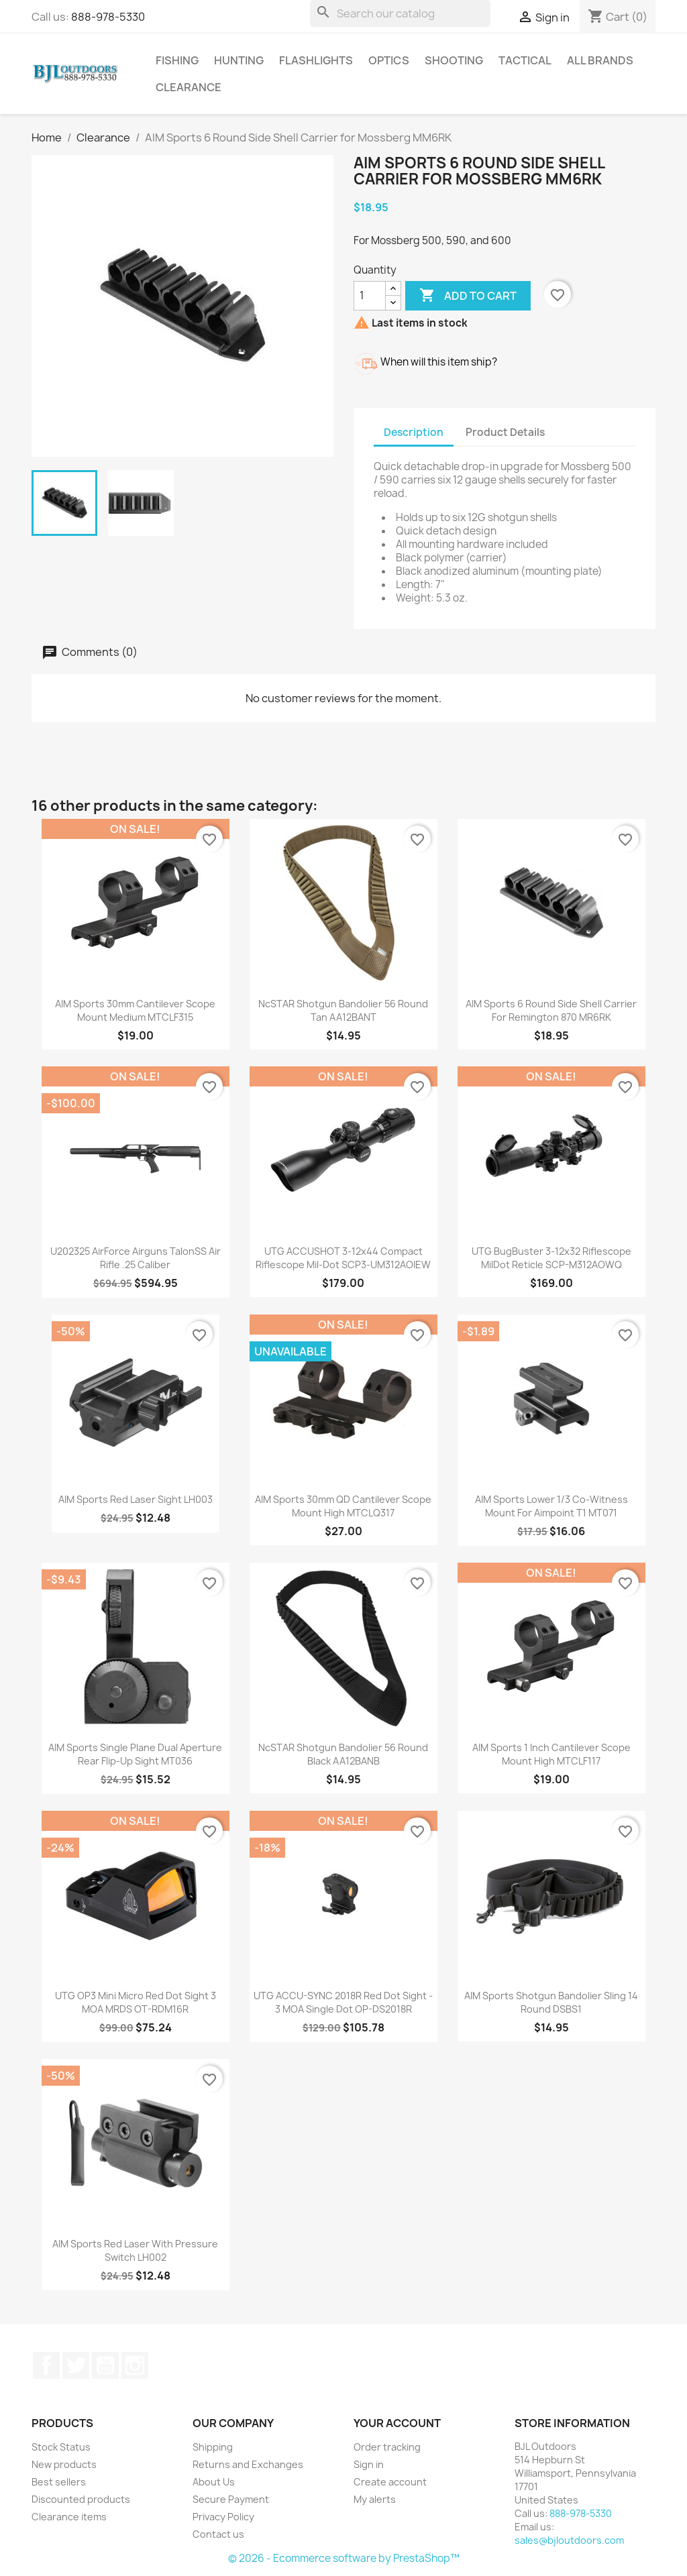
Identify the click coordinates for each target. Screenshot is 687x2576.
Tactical (524, 60)
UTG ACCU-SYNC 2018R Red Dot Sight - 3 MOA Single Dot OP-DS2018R (343, 2002)
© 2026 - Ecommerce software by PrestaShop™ (344, 2558)
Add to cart (468, 295)
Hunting (239, 60)
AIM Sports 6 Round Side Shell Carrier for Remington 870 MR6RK (551, 1010)
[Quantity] (370, 296)
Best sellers (59, 2481)
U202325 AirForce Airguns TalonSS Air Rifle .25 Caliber (135, 1258)
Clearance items (69, 2516)
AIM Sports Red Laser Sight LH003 (135, 1499)
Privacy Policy (223, 2516)
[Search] (400, 13)
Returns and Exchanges (248, 2464)
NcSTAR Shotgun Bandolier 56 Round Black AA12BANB (343, 1754)
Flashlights (316, 60)
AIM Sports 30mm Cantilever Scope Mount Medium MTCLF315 (135, 1010)
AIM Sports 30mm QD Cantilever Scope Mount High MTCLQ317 (343, 1506)
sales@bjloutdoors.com (569, 2540)
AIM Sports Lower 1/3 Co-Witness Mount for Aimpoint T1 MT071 (551, 1506)
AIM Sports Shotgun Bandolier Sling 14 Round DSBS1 (551, 2002)
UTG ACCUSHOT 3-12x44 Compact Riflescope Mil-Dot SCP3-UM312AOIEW (343, 1258)
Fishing (177, 60)
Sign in (369, 2464)
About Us (214, 2481)
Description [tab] (413, 432)
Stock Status (61, 2447)
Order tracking (387, 2447)
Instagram (134, 2365)
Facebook (46, 2365)
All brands (600, 60)
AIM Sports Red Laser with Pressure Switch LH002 (135, 2250)
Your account (397, 2423)
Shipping (213, 2447)
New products (64, 2464)
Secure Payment (231, 2499)
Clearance (188, 87)
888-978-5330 (108, 16)
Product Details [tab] (505, 432)
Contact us (218, 2534)
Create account (390, 2481)
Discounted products (81, 2499)
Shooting (454, 60)
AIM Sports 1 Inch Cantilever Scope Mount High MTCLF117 (551, 1754)
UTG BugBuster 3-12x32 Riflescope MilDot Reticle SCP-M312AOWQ (551, 1258)
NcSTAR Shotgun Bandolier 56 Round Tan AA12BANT (343, 1010)
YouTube (105, 2365)
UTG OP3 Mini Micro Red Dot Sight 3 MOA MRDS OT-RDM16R (135, 2002)
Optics (388, 60)
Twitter (75, 2365)
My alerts (375, 2499)
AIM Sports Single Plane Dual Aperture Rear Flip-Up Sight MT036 (135, 1754)
